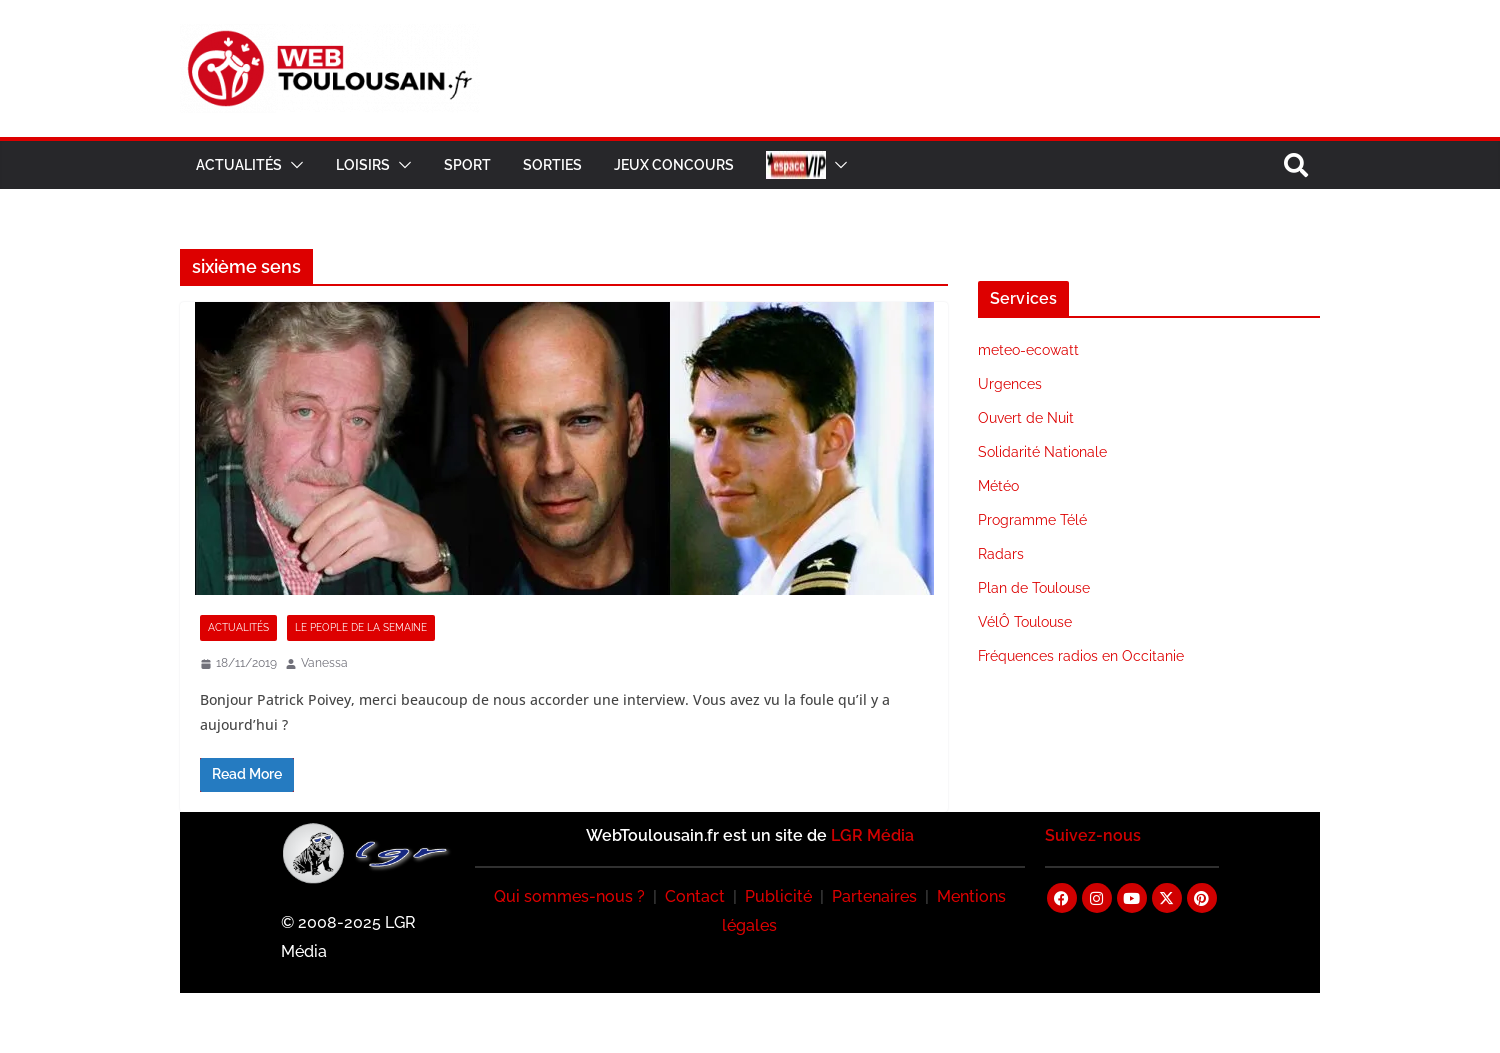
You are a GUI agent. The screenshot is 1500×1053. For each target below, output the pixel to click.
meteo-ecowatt (1028, 350)
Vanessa (324, 663)
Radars (1001, 554)
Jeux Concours (674, 165)
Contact (695, 896)
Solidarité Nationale (1042, 452)
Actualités (239, 165)
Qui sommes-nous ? (569, 896)
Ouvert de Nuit (1026, 418)
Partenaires (874, 896)
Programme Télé (1032, 520)
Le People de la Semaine (361, 627)
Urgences (1010, 384)
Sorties (552, 165)
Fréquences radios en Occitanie (1081, 656)
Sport (467, 165)
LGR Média (872, 835)
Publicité (778, 896)
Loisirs (363, 165)
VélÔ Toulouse (1025, 622)
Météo (998, 486)
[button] (293, 165)
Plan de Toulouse (1034, 588)
